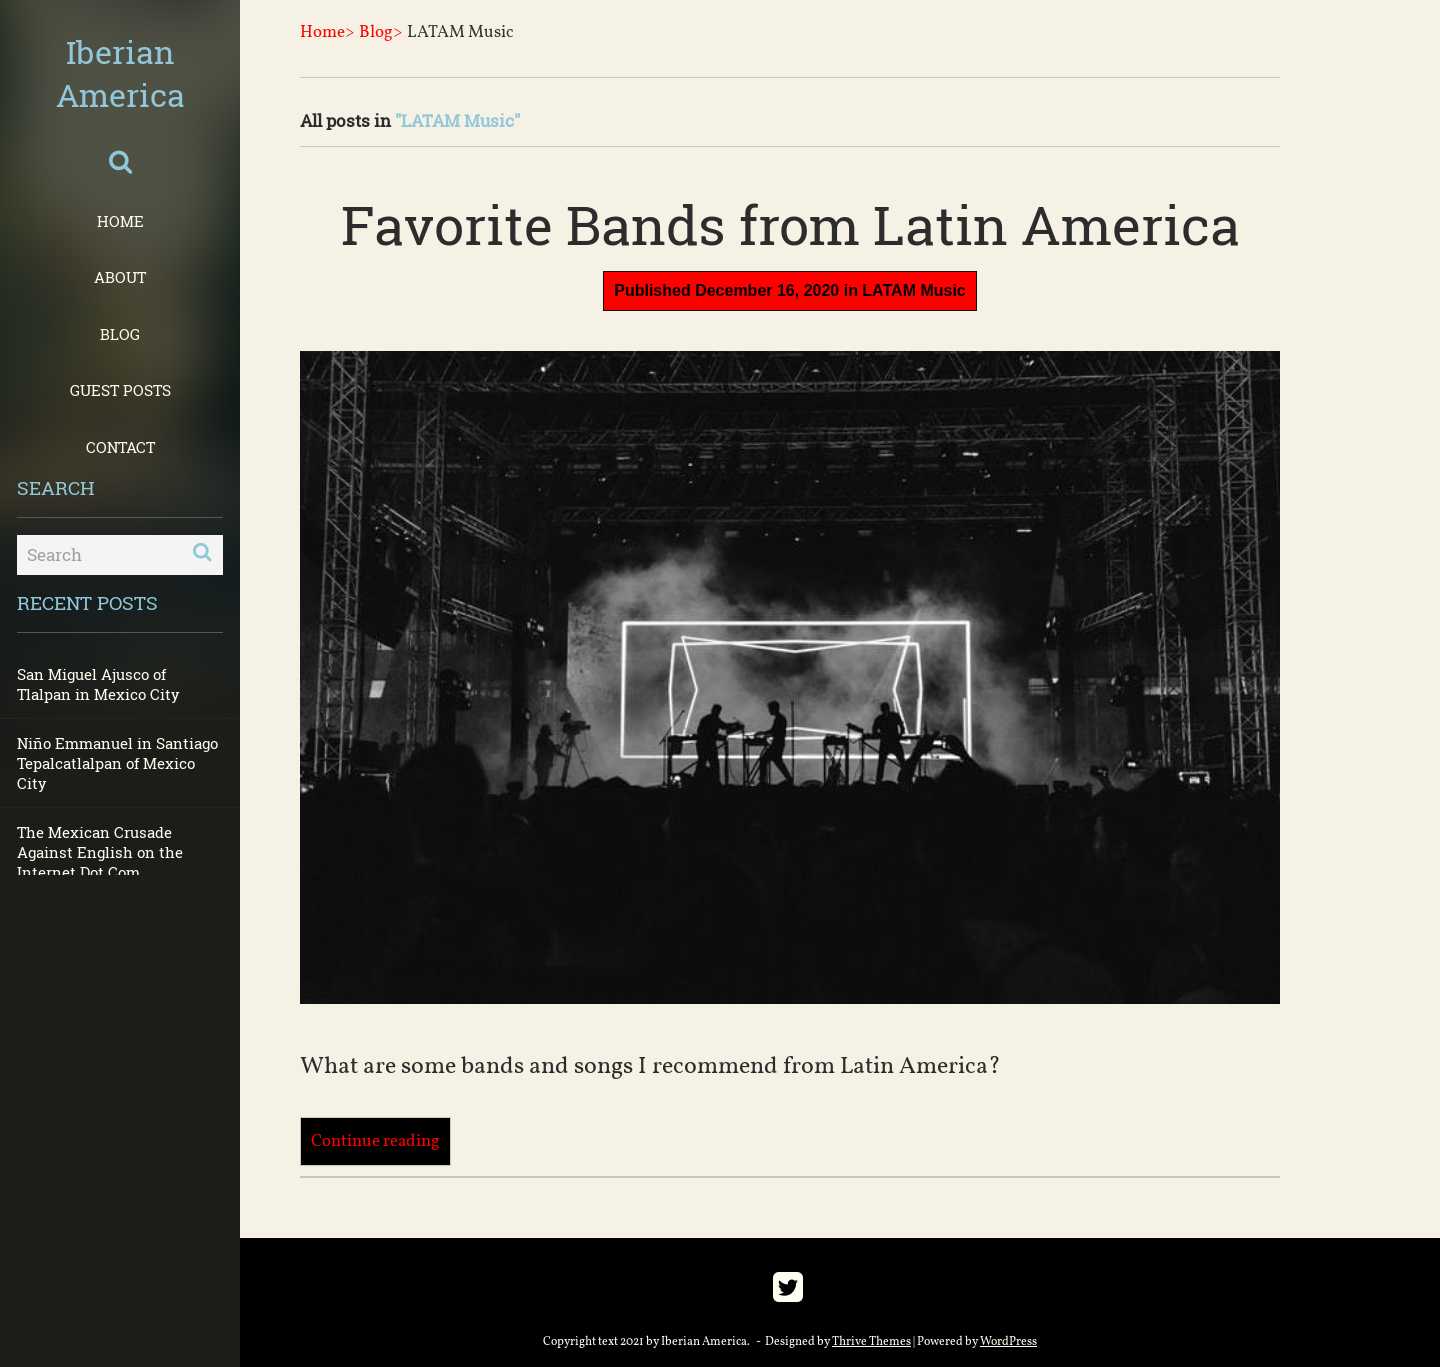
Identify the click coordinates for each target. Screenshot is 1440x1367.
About (120, 277)
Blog (120, 334)
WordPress (1008, 1342)
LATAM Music (913, 290)
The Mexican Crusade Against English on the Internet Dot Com (100, 852)
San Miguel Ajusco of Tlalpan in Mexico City (98, 684)
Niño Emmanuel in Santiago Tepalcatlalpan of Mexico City (117, 763)
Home (120, 221)
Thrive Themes (871, 1342)
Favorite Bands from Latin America (790, 224)
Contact (120, 447)
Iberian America (120, 73)
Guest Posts (120, 390)
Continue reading (375, 1141)
